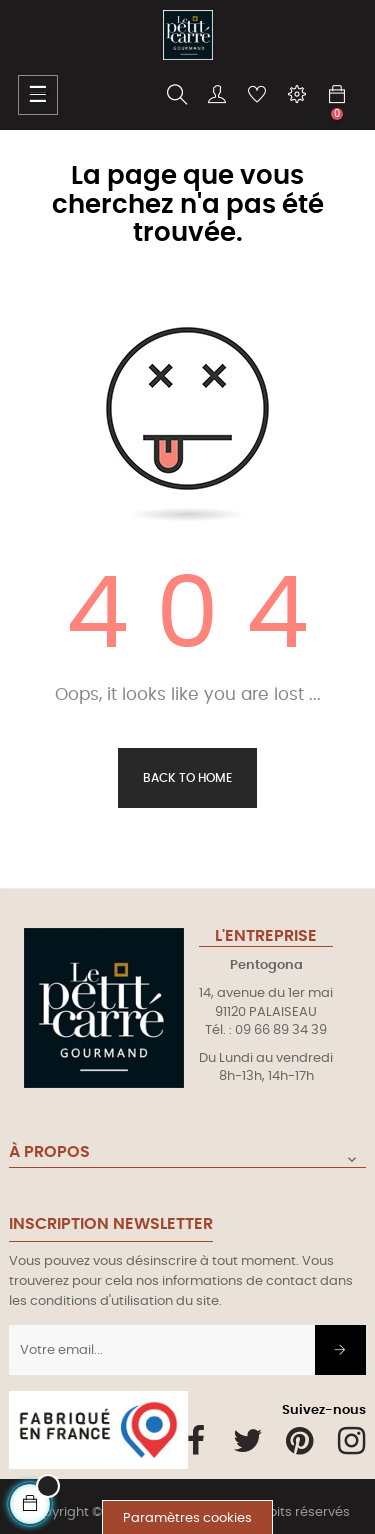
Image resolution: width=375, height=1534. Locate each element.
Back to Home (187, 778)
